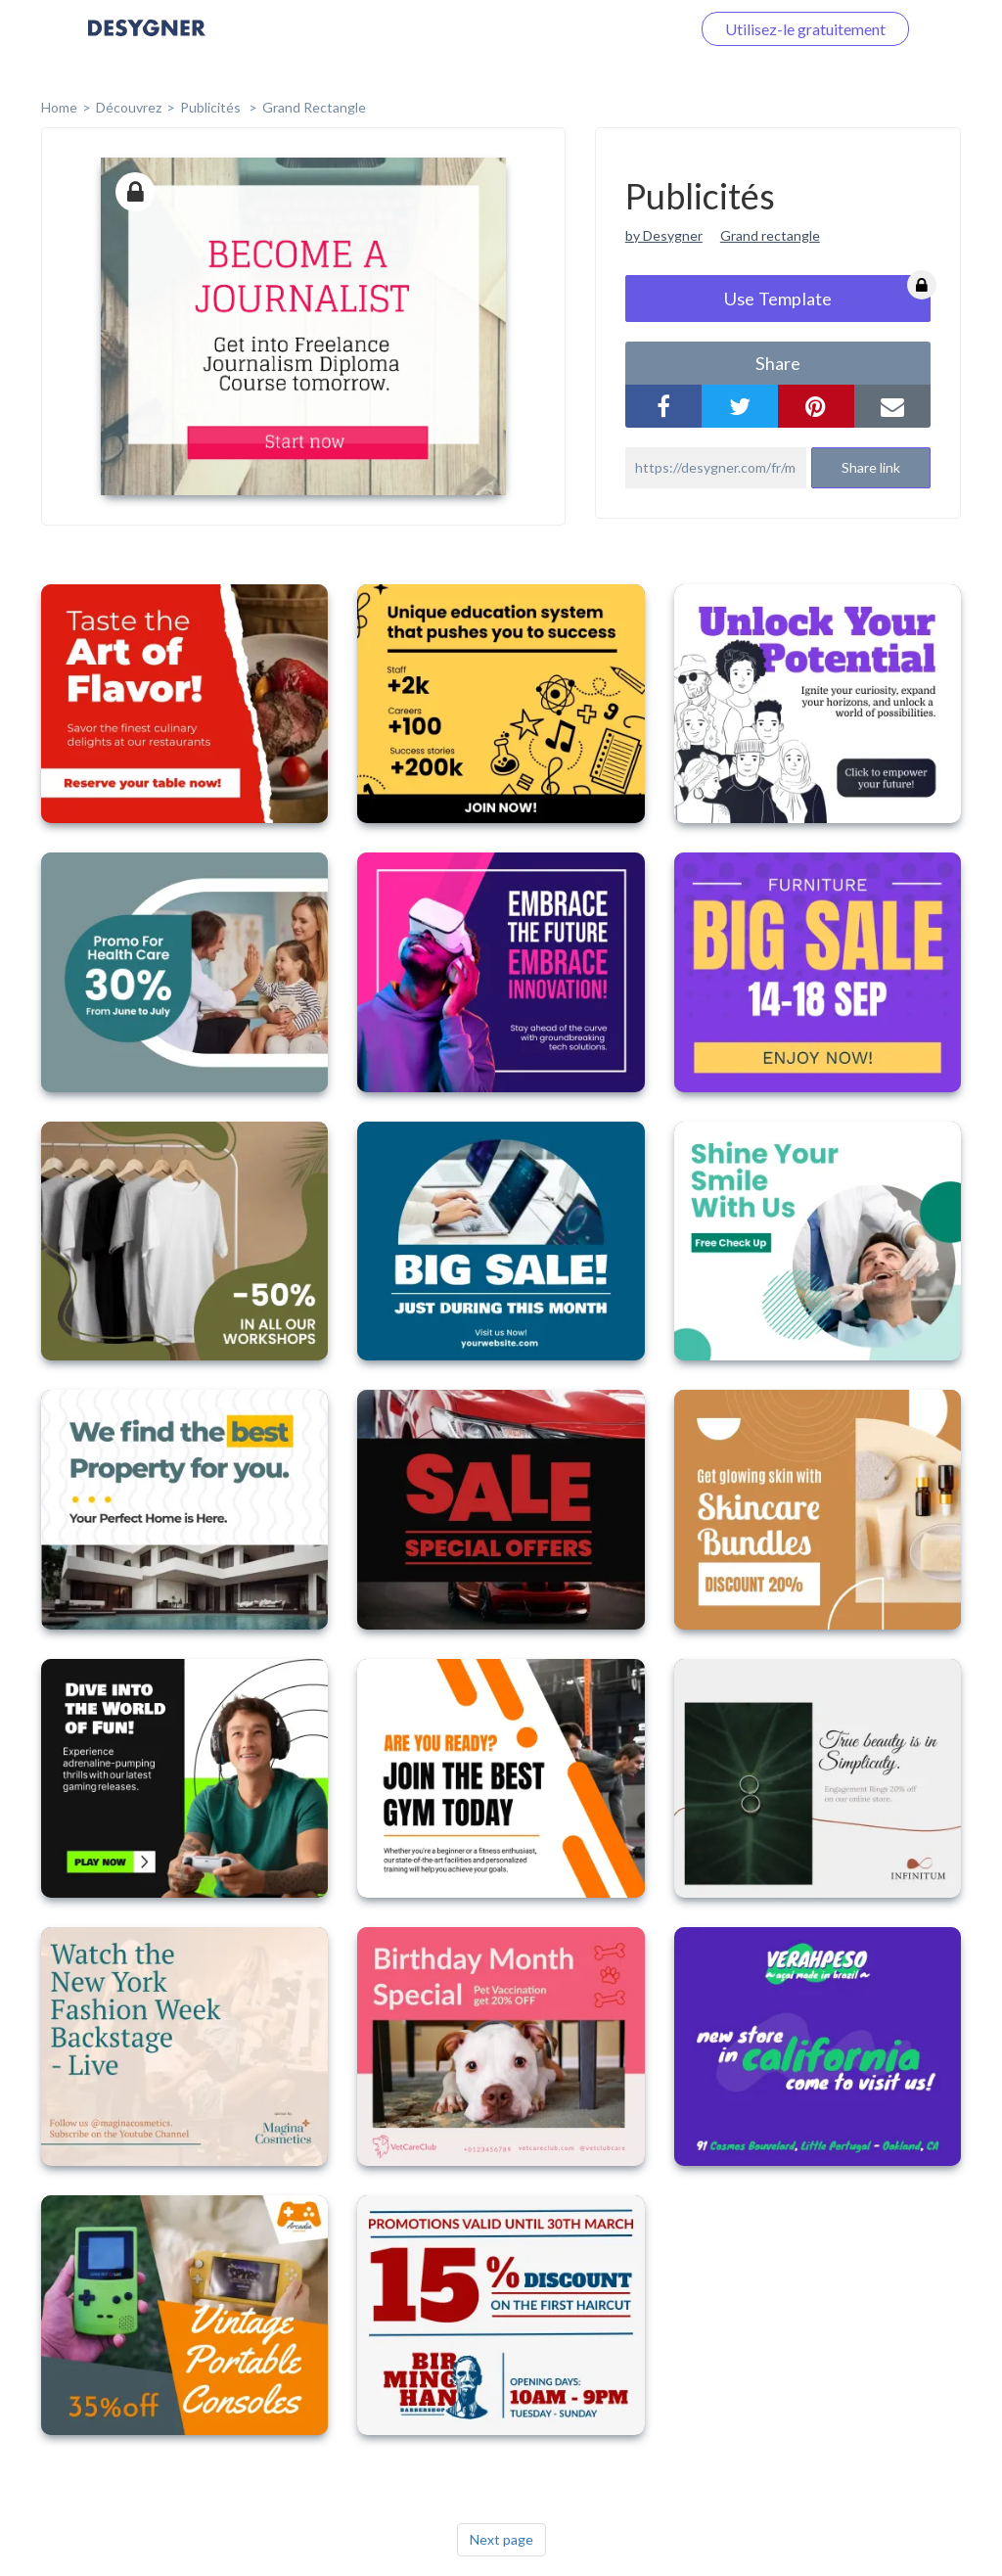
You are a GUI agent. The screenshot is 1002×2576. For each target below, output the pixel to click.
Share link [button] (871, 467)
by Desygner (664, 235)
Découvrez (128, 107)
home (59, 107)
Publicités (212, 107)
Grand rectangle (314, 107)
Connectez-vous (611, 29)
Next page (501, 2539)
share (777, 363)
